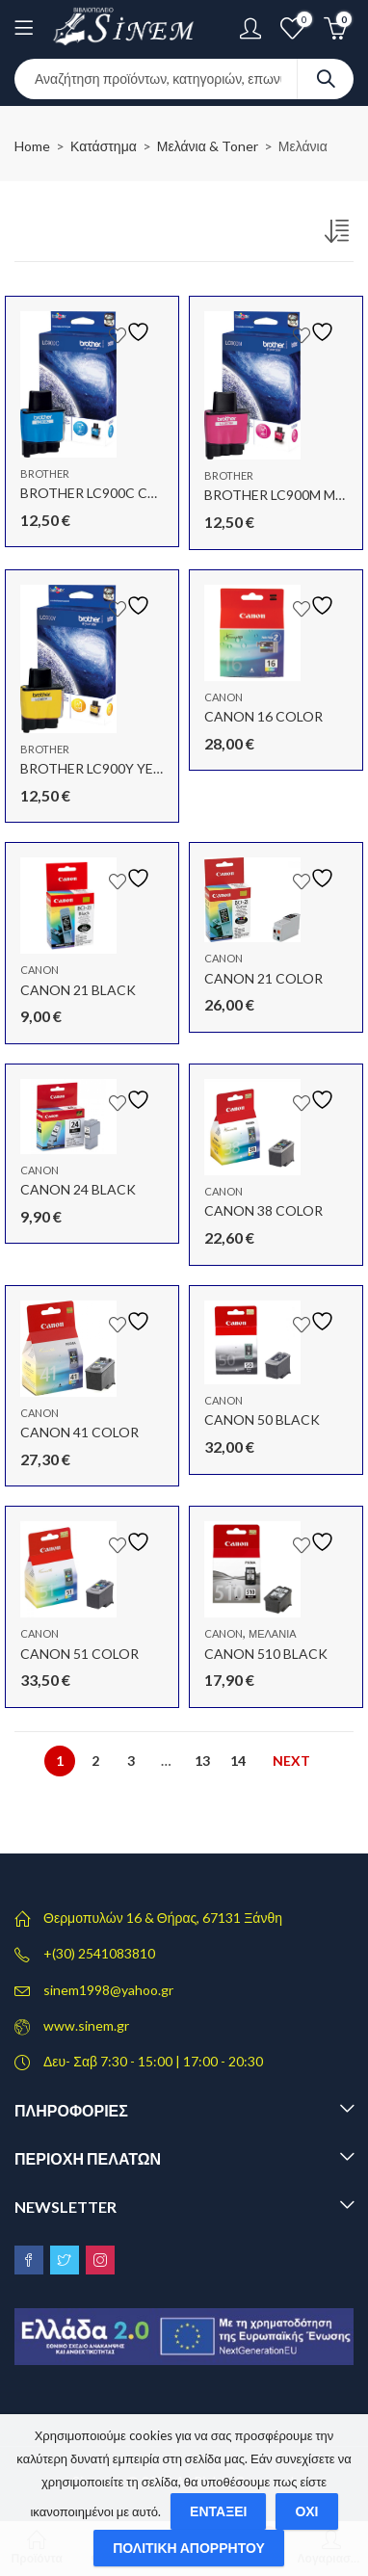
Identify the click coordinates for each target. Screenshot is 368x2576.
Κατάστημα (103, 146)
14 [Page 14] (238, 1760)
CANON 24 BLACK (78, 1189)
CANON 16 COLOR (263, 716)
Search (326, 79)
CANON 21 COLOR (263, 978)
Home (32, 146)
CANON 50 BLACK (262, 1419)
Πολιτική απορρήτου (189, 2547)
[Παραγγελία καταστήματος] (339, 235)
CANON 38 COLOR (263, 1210)
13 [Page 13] (202, 1760)
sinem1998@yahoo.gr (108, 1990)
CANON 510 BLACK (266, 1653)
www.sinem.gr (86, 2025)
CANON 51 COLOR (79, 1653)
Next (291, 1760)
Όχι (306, 2511)
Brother (44, 473)
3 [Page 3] (131, 1760)
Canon (223, 697)
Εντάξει (218, 2511)
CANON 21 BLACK (78, 990)
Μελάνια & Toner (207, 146)
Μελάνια (273, 1633)
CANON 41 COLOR (79, 1432)
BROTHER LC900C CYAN (97, 493)
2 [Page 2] (95, 1760)
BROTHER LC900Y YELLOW (105, 768)
